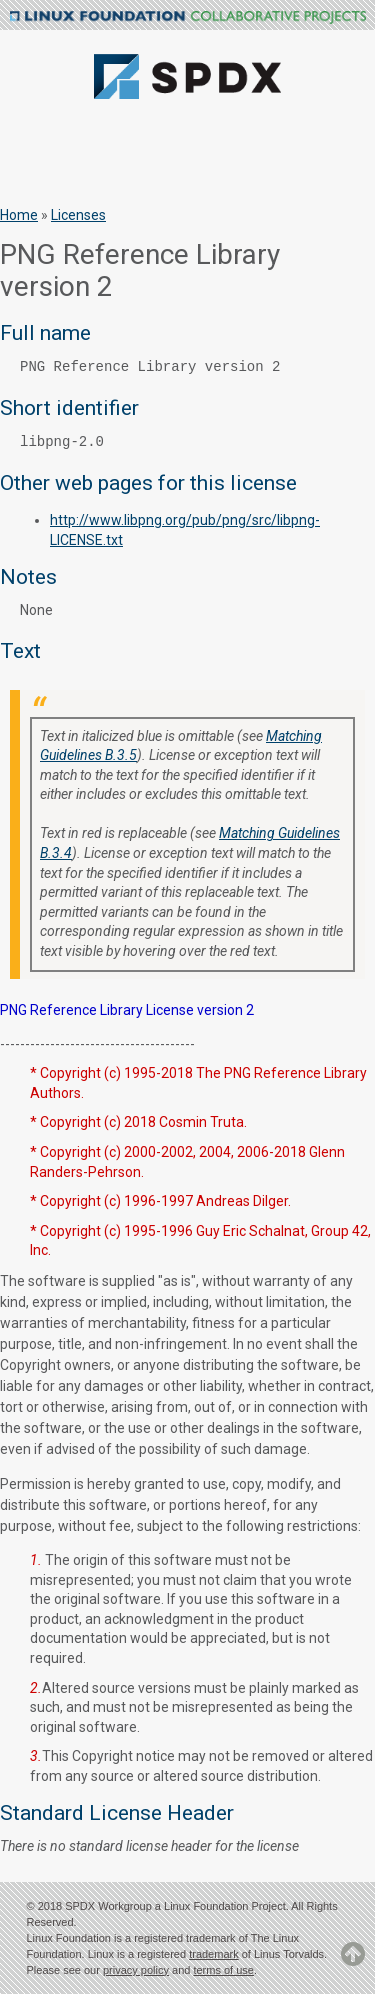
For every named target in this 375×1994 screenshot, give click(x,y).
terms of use (223, 1970)
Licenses (78, 215)
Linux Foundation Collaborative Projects (188, 17)
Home (19, 215)
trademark (214, 1954)
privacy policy (136, 1970)
